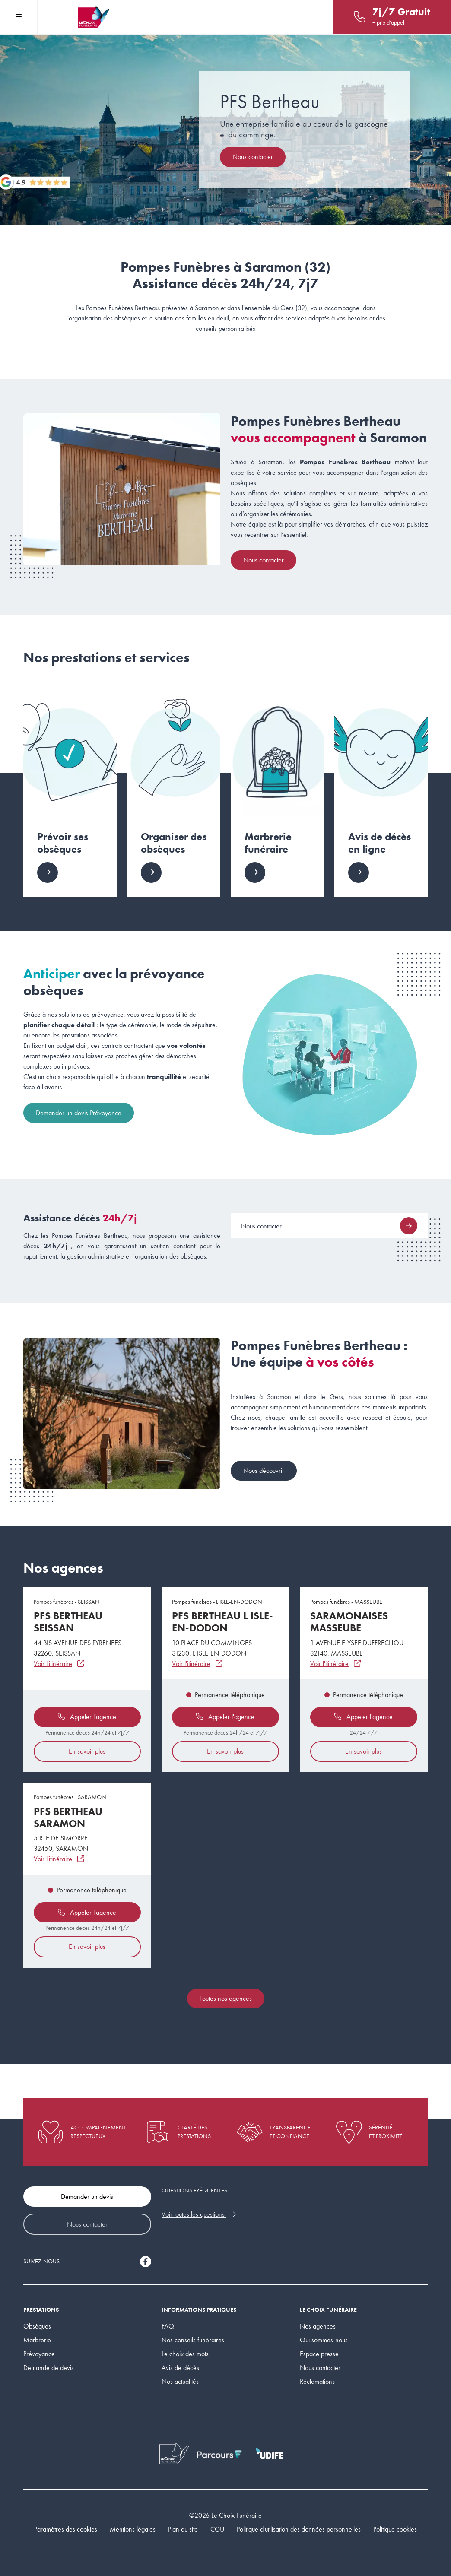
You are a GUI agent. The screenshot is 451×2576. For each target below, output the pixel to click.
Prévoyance (39, 2353)
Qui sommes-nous (324, 2339)
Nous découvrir (263, 1470)
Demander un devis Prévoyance (78, 1112)
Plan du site (183, 2529)
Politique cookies (395, 2529)
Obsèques (37, 2326)
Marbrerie (37, 2339)
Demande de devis (48, 2367)
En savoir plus (87, 1751)
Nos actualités (180, 2381)
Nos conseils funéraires (193, 2339)
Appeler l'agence (87, 1716)
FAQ (168, 2326)
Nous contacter (252, 156)
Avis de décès (180, 2367)
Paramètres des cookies (65, 2529)
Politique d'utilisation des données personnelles (299, 2529)
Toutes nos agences (226, 1998)
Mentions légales (133, 2529)
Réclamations (317, 2381)
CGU (217, 2529)
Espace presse (319, 2353)
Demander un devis (87, 2196)
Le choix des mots (185, 2353)
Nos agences (318, 2326)
